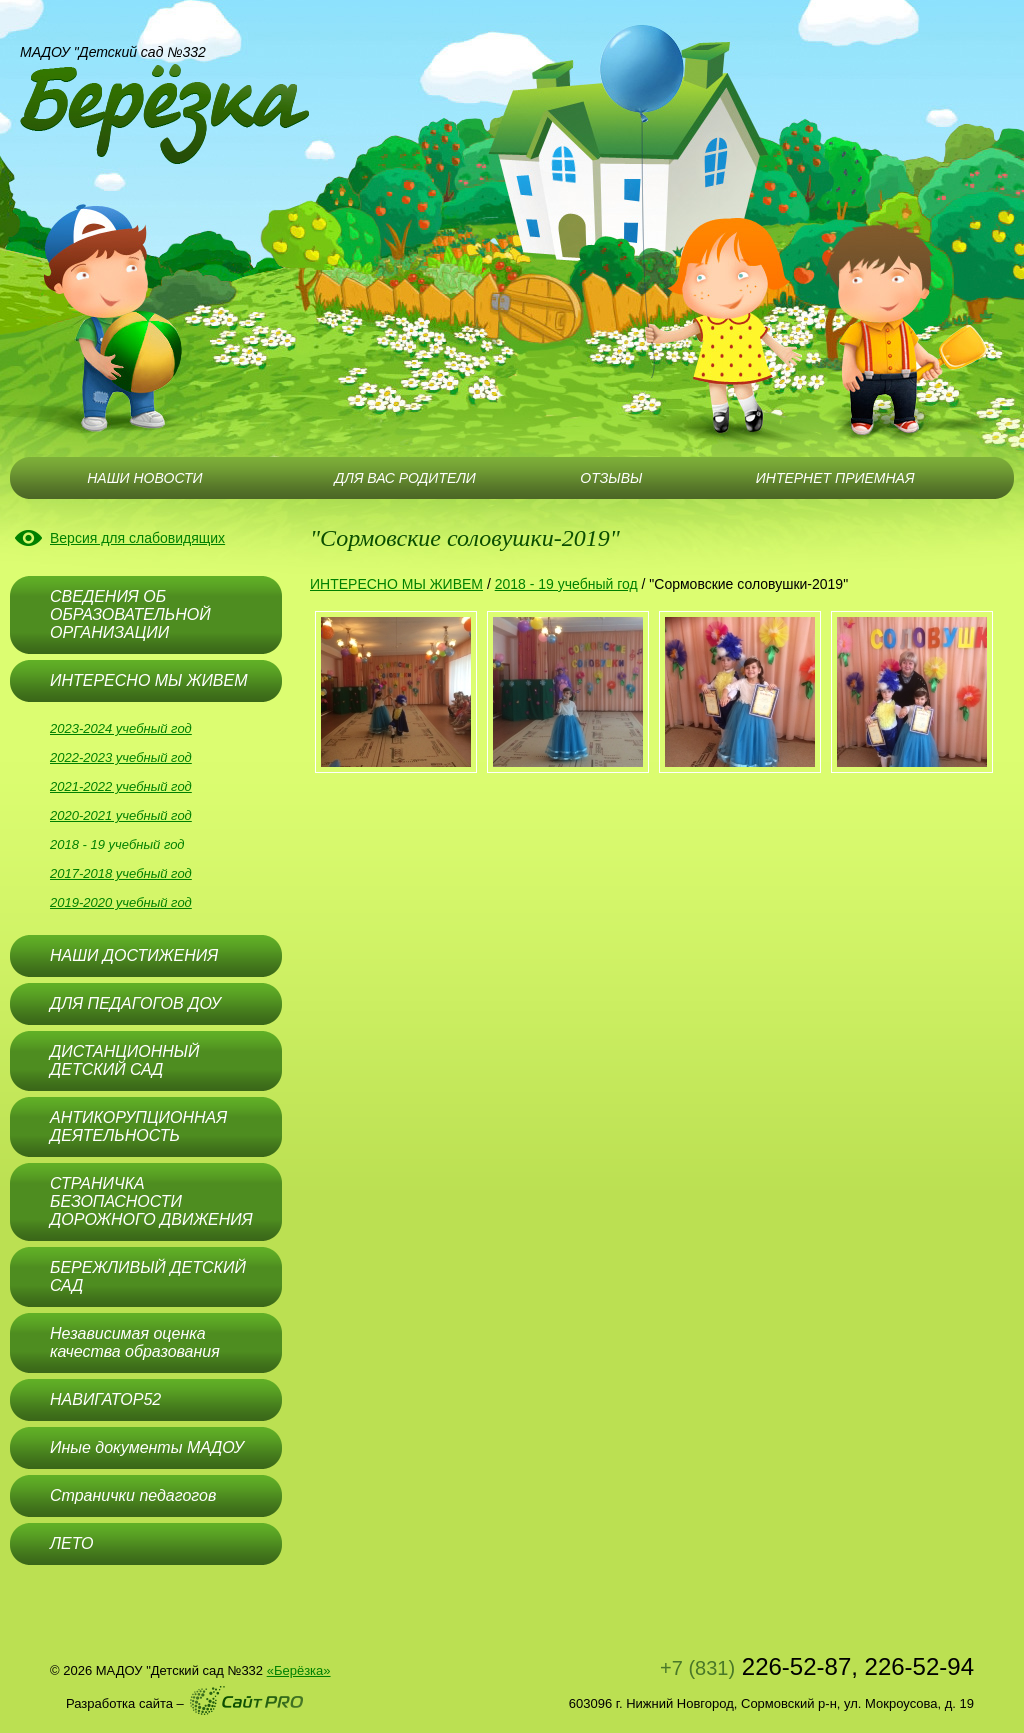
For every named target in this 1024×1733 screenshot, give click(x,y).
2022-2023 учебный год (121, 757)
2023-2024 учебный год (121, 728)
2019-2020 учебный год (121, 902)
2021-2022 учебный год (121, 786)
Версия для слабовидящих (137, 538)
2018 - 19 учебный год (117, 844)
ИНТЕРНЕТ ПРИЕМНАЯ (835, 478)
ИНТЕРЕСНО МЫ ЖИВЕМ (396, 584)
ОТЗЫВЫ (611, 478)
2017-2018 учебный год (121, 873)
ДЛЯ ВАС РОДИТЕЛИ (404, 478)
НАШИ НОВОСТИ (144, 478)
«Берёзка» (299, 1670)
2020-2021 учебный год (121, 815)
